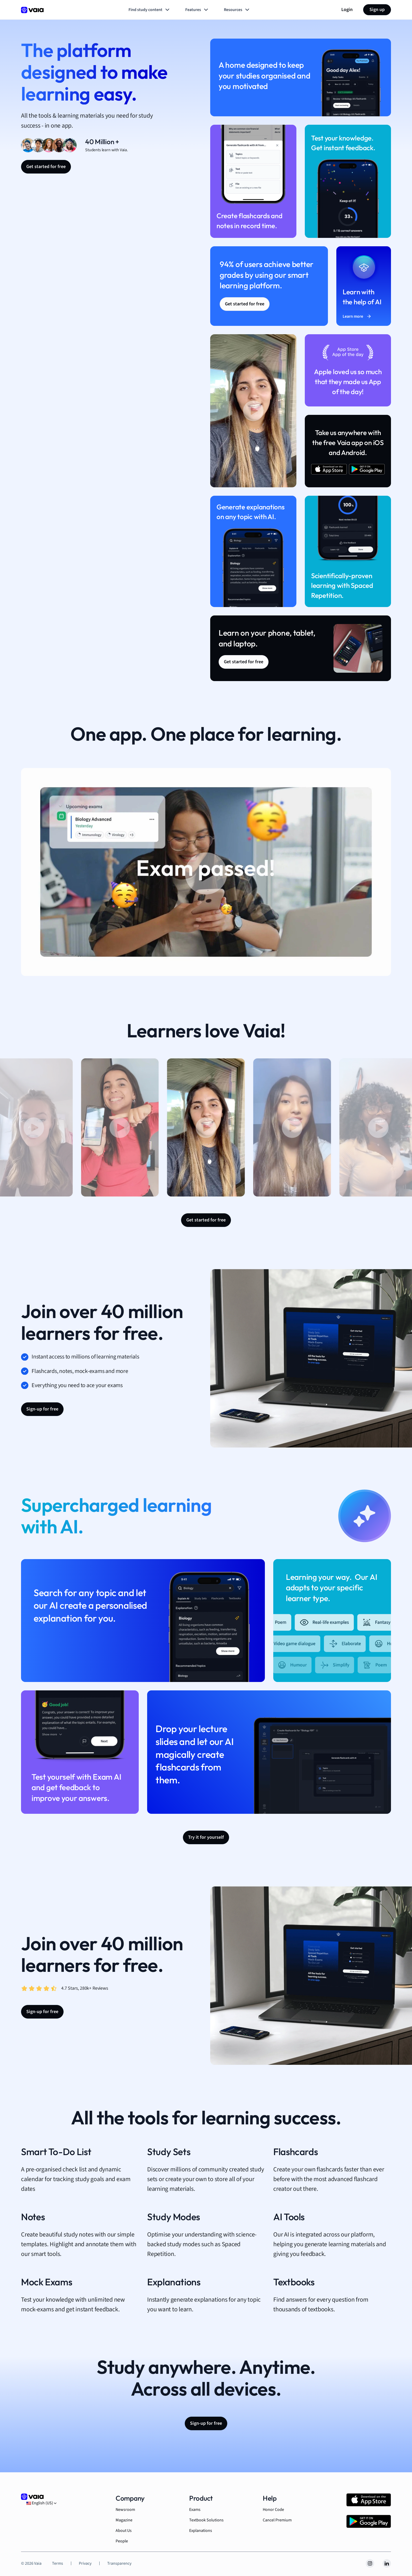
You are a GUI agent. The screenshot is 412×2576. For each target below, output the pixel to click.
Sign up (377, 9)
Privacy (85, 2563)
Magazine (124, 2520)
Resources (237, 10)
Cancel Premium (277, 2520)
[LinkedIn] (387, 2563)
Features (197, 10)
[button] (120, 1127)
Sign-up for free (42, 1409)
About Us (124, 2530)
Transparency (119, 2563)
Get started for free (46, 166)
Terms (57, 2563)
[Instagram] (370, 2563)
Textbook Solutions (206, 2520)
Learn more (357, 316)
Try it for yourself (206, 1837)
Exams (194, 2509)
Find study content (149, 10)
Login (347, 9)
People (122, 2541)
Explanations (200, 2530)
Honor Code (273, 2509)
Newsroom (125, 2509)
